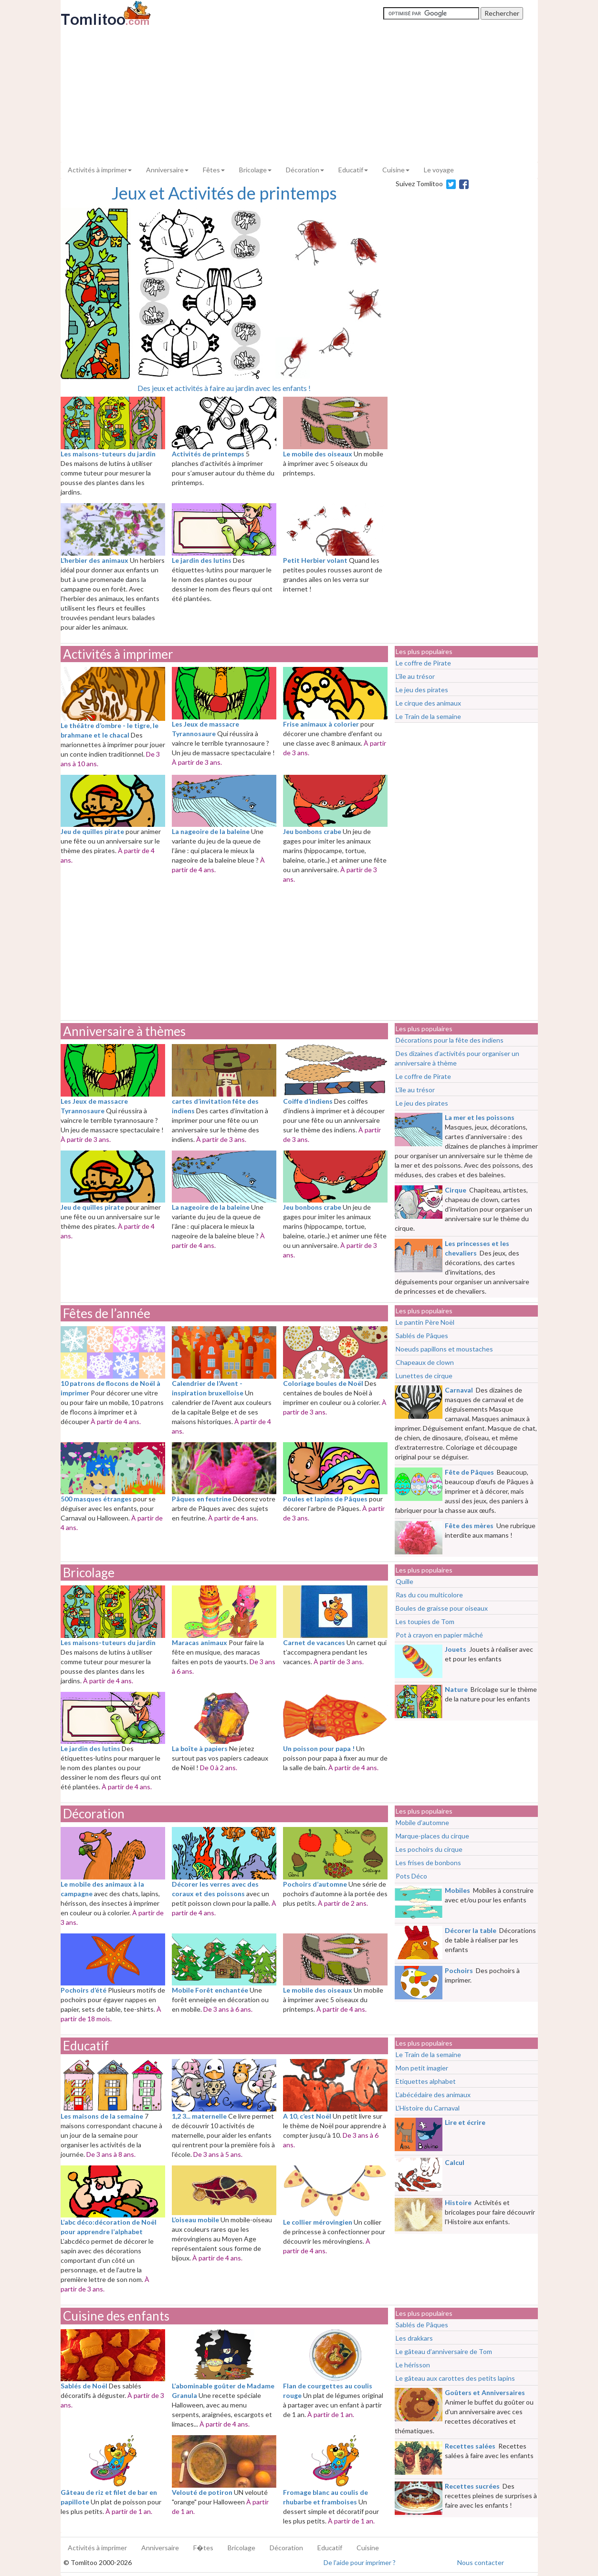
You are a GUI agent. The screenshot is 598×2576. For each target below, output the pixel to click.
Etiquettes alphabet (426, 2081)
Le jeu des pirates (422, 690)
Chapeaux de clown (425, 1362)
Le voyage (439, 170)
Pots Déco (411, 1876)
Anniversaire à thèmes (124, 1031)
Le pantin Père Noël (425, 1322)
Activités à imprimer (100, 170)
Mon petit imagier (422, 2068)
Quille (404, 1581)
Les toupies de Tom (425, 1621)
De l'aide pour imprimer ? (360, 2562)
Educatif (353, 170)
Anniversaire (167, 170)
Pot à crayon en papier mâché (439, 1635)
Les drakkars (414, 2338)
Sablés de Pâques (422, 1335)
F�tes (203, 2548)
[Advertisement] (299, 94)
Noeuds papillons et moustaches (444, 1349)
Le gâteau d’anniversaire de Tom (444, 2351)
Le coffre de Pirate (423, 663)
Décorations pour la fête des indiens (450, 1040)
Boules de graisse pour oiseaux (442, 1608)
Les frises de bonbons (428, 1862)
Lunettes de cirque (424, 1376)
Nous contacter (480, 2562)
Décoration (94, 1813)
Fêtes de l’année (106, 1313)
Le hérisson (413, 2365)
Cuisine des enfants (116, 2315)
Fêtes (214, 170)
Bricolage (89, 1572)
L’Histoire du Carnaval (428, 2108)
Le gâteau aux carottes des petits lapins (455, 2378)
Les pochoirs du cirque (429, 1849)
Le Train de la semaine (428, 716)
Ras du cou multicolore (429, 1595)
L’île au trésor (415, 676)
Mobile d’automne (422, 1822)
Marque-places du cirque (432, 1836)
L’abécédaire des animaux (433, 2094)
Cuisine (395, 170)
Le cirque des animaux (428, 703)
